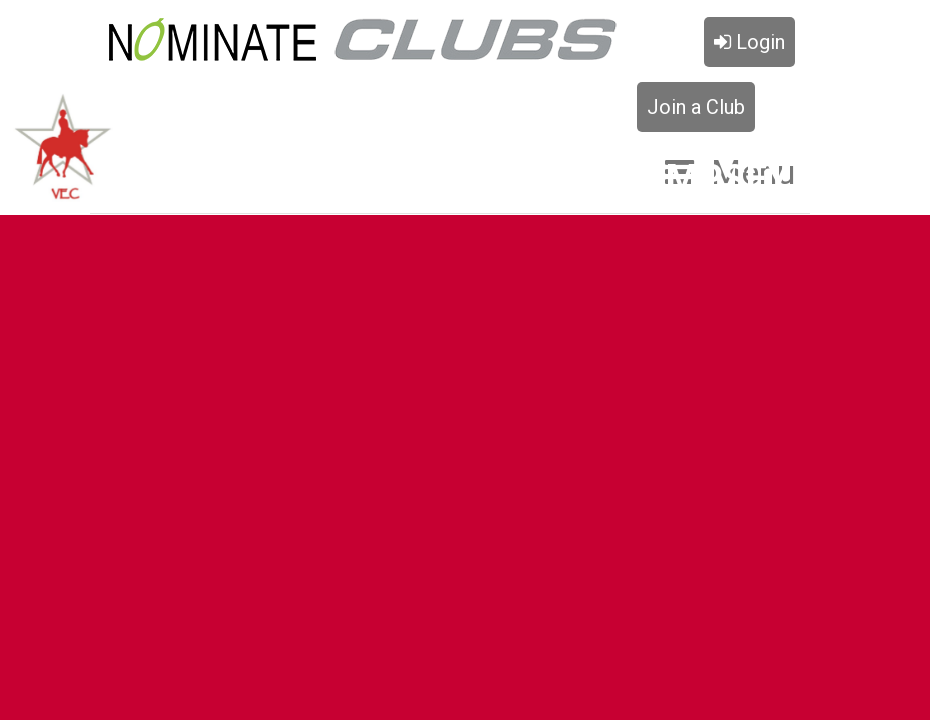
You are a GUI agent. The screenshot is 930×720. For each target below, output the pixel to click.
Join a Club (696, 107)
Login (749, 42)
